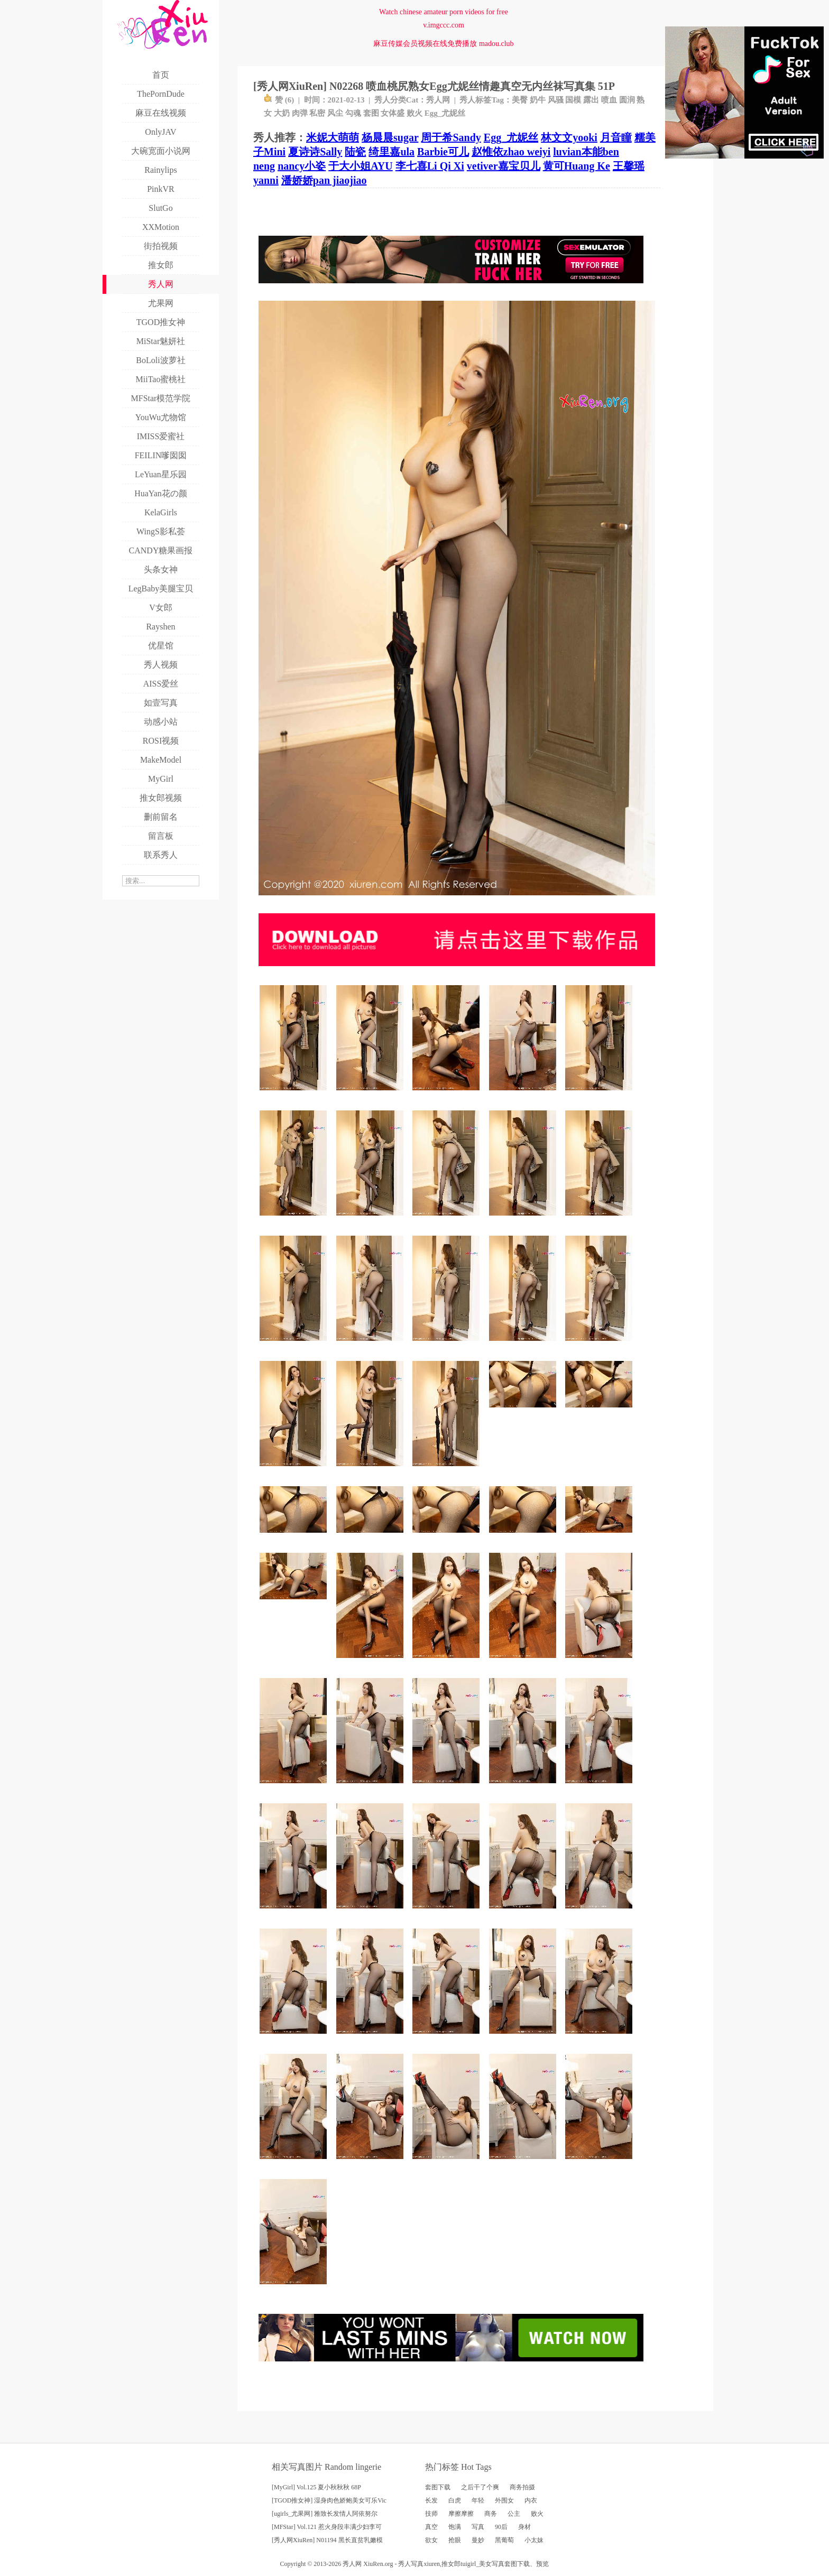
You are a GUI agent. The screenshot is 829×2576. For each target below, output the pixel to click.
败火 (414, 113)
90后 (501, 2527)
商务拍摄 (522, 2487)
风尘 (335, 113)
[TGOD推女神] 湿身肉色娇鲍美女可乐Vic (329, 2500)
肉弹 (300, 113)
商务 (490, 2513)
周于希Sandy (451, 137)
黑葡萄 (504, 2540)
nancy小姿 (302, 166)
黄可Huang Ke (576, 166)
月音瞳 (616, 137)
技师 (431, 2513)
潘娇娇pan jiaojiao (324, 180)
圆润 (627, 100)
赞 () (279, 100)
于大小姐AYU (360, 166)
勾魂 (353, 113)
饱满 (454, 2527)
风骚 (556, 100)
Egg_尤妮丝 (445, 113)
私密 (317, 113)
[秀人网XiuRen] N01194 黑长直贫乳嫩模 (327, 2540)
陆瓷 (355, 151)
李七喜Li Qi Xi (429, 166)
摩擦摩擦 (461, 2513)
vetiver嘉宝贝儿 (503, 166)
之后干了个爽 (480, 2487)
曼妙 (478, 2540)
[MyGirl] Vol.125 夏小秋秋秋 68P (316, 2487)
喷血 (609, 100)
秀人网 (438, 100)
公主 (514, 2513)
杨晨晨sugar (390, 137)
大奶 (282, 113)
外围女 (504, 2500)
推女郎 (450, 2564)
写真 (478, 2527)
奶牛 (538, 100)
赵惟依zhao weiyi (511, 151)
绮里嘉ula (391, 151)
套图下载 (437, 2487)
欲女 (431, 2540)
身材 (524, 2527)
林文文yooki (569, 137)
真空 (431, 2527)
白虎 (454, 2500)
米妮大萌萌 (332, 137)
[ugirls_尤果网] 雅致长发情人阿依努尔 (324, 2513)
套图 (371, 113)
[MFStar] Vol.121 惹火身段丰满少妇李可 (327, 2527)
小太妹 (534, 2540)
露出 (591, 100)
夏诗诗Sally (315, 151)
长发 (431, 2500)
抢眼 (454, 2540)
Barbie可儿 (443, 151)
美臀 (520, 100)
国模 (573, 100)
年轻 (478, 2500)
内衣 (530, 2500)
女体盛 (392, 113)
